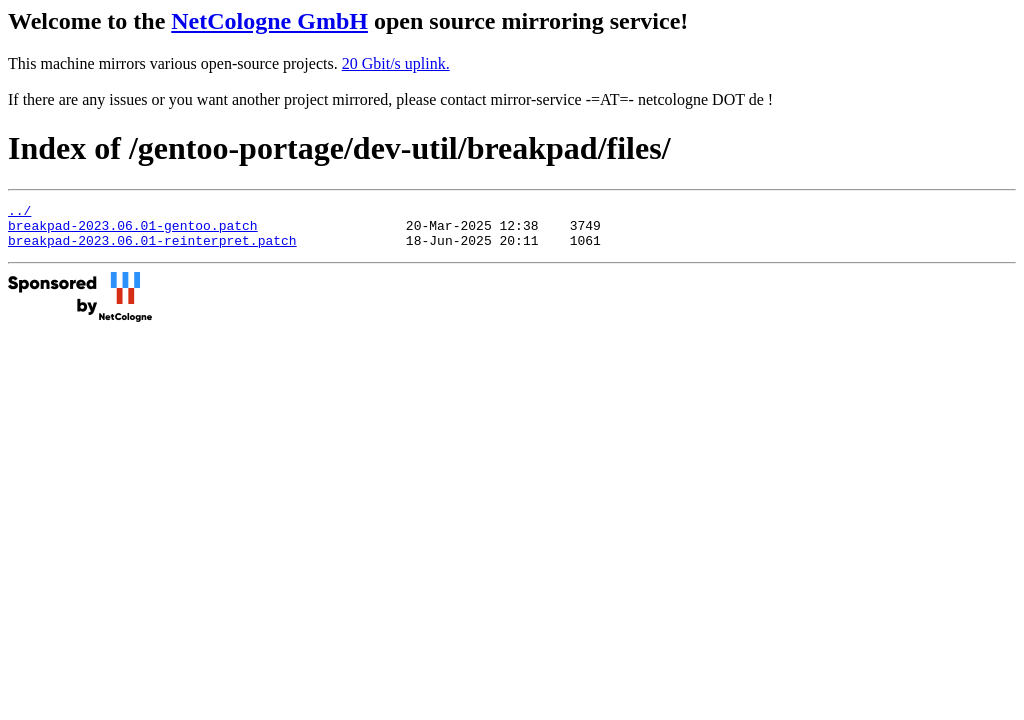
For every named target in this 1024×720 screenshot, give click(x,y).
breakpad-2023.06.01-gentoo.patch (133, 231)
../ (19, 213)
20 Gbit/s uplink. (396, 63)
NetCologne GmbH (269, 21)
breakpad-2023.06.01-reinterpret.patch (152, 249)
